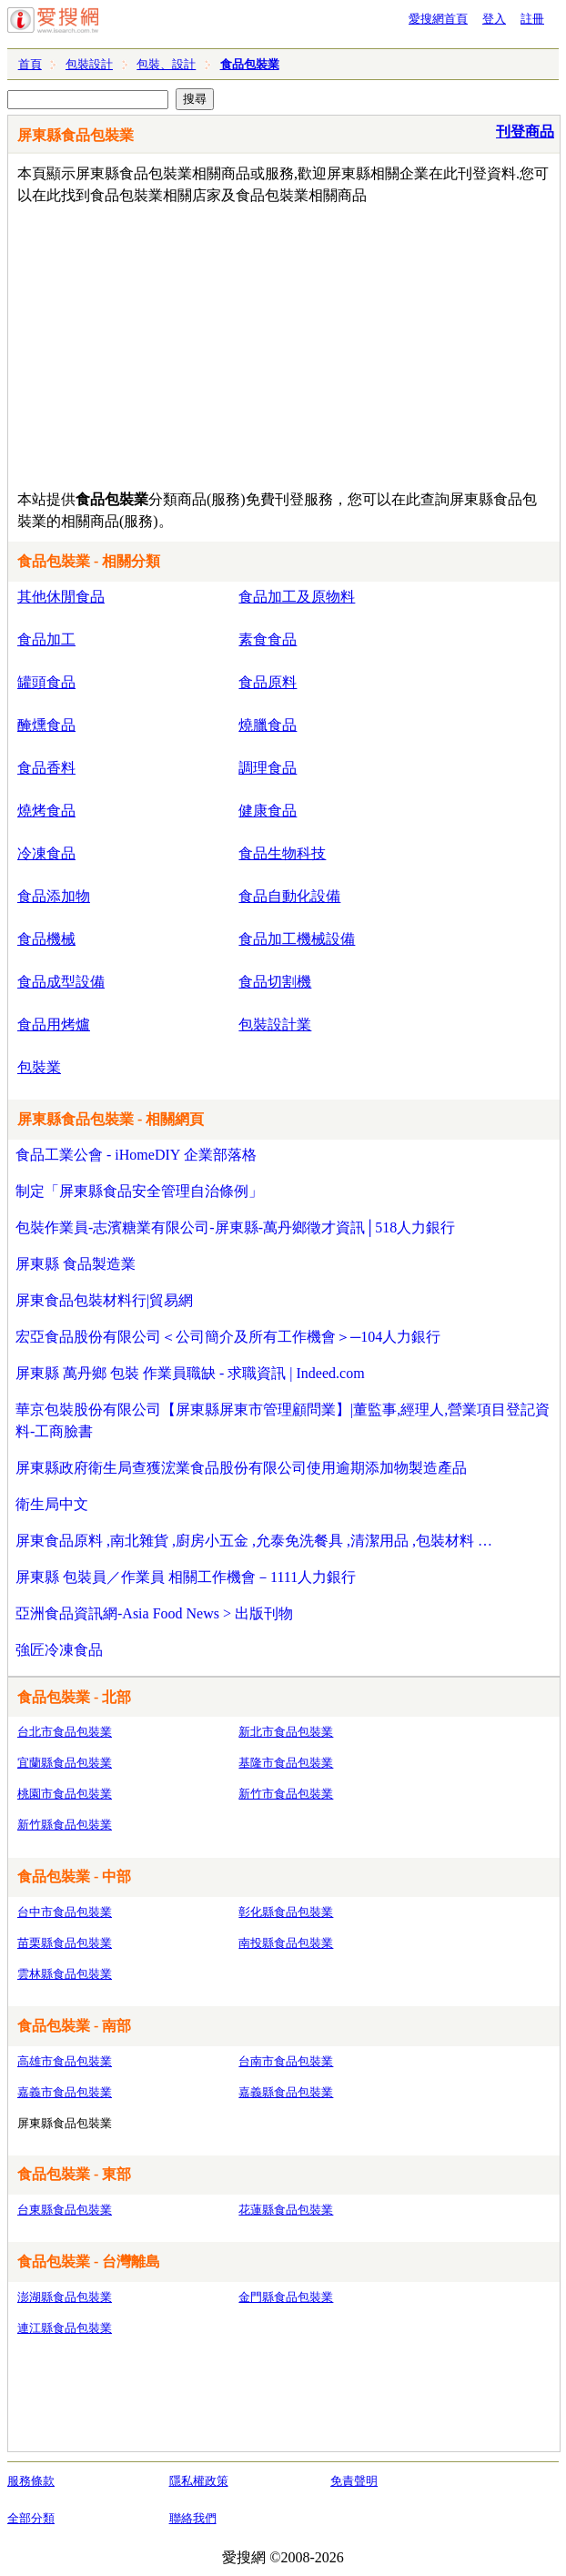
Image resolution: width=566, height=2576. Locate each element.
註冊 (532, 18)
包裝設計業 (274, 1024)
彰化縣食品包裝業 (285, 1912)
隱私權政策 (198, 2481)
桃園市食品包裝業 (64, 1793)
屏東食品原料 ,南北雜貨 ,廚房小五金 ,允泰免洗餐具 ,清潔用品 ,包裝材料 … (253, 1540)
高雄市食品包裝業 (64, 2061)
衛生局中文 (51, 1504)
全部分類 (31, 2518)
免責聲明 (354, 2481)
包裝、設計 (166, 64)
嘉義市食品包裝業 (64, 2092)
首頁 (30, 64)
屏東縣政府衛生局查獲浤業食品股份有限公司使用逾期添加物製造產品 (241, 1468)
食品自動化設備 (289, 896)
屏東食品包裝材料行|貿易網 (104, 1300)
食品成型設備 (61, 981)
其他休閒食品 (61, 596)
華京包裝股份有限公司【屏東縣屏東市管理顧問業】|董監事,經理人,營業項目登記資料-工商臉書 (282, 1420)
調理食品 (267, 768)
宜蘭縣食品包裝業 (64, 1763)
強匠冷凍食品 (59, 1650)
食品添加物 (53, 896)
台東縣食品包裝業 (64, 2209)
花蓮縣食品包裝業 (285, 2209)
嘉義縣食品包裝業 (285, 2092)
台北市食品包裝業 (64, 1732)
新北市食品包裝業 (285, 1732)
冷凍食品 (46, 853)
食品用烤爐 (53, 1024)
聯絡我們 (193, 2518)
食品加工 (46, 639)
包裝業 (39, 1067)
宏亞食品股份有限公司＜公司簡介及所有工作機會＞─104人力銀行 (227, 1336)
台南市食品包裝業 (285, 2061)
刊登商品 (525, 131)
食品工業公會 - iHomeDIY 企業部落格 (136, 1154)
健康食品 (267, 810)
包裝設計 (89, 64)
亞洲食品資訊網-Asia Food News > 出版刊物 (154, 1613)
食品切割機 (274, 981)
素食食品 (267, 639)
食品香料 (46, 768)
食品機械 (46, 939)
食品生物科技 (282, 853)
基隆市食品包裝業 (285, 1763)
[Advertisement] (238, 343)
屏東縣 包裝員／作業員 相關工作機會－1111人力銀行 (185, 1577)
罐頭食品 (46, 682)
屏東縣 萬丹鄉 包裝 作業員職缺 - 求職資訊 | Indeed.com (190, 1373)
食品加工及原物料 (296, 596)
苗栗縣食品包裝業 (64, 1943)
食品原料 (267, 682)
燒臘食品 (267, 725)
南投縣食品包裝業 (285, 1943)
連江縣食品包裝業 (64, 2328)
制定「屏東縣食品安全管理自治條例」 (139, 1191)
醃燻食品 (46, 725)
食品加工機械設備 (296, 939)
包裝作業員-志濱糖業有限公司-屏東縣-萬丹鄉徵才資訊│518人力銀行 (235, 1227)
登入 (494, 18)
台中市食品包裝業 (64, 1912)
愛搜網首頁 (438, 18)
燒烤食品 (46, 810)
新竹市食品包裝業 (285, 1793)
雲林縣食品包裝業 (64, 1974)
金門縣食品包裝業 (285, 2297)
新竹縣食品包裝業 (64, 1824)
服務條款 (31, 2481)
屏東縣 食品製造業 (75, 1264)
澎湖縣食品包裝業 (64, 2297)
